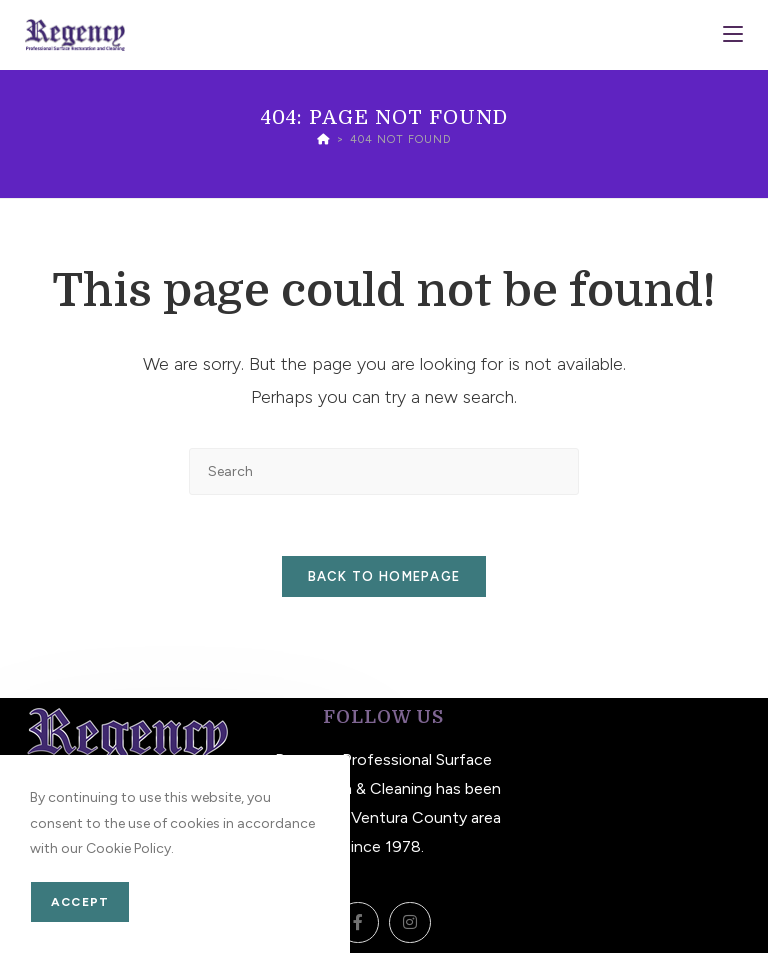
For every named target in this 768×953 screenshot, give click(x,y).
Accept (80, 902)
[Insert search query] (384, 471)
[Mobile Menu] (733, 34)
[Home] (323, 139)
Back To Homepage (384, 576)
